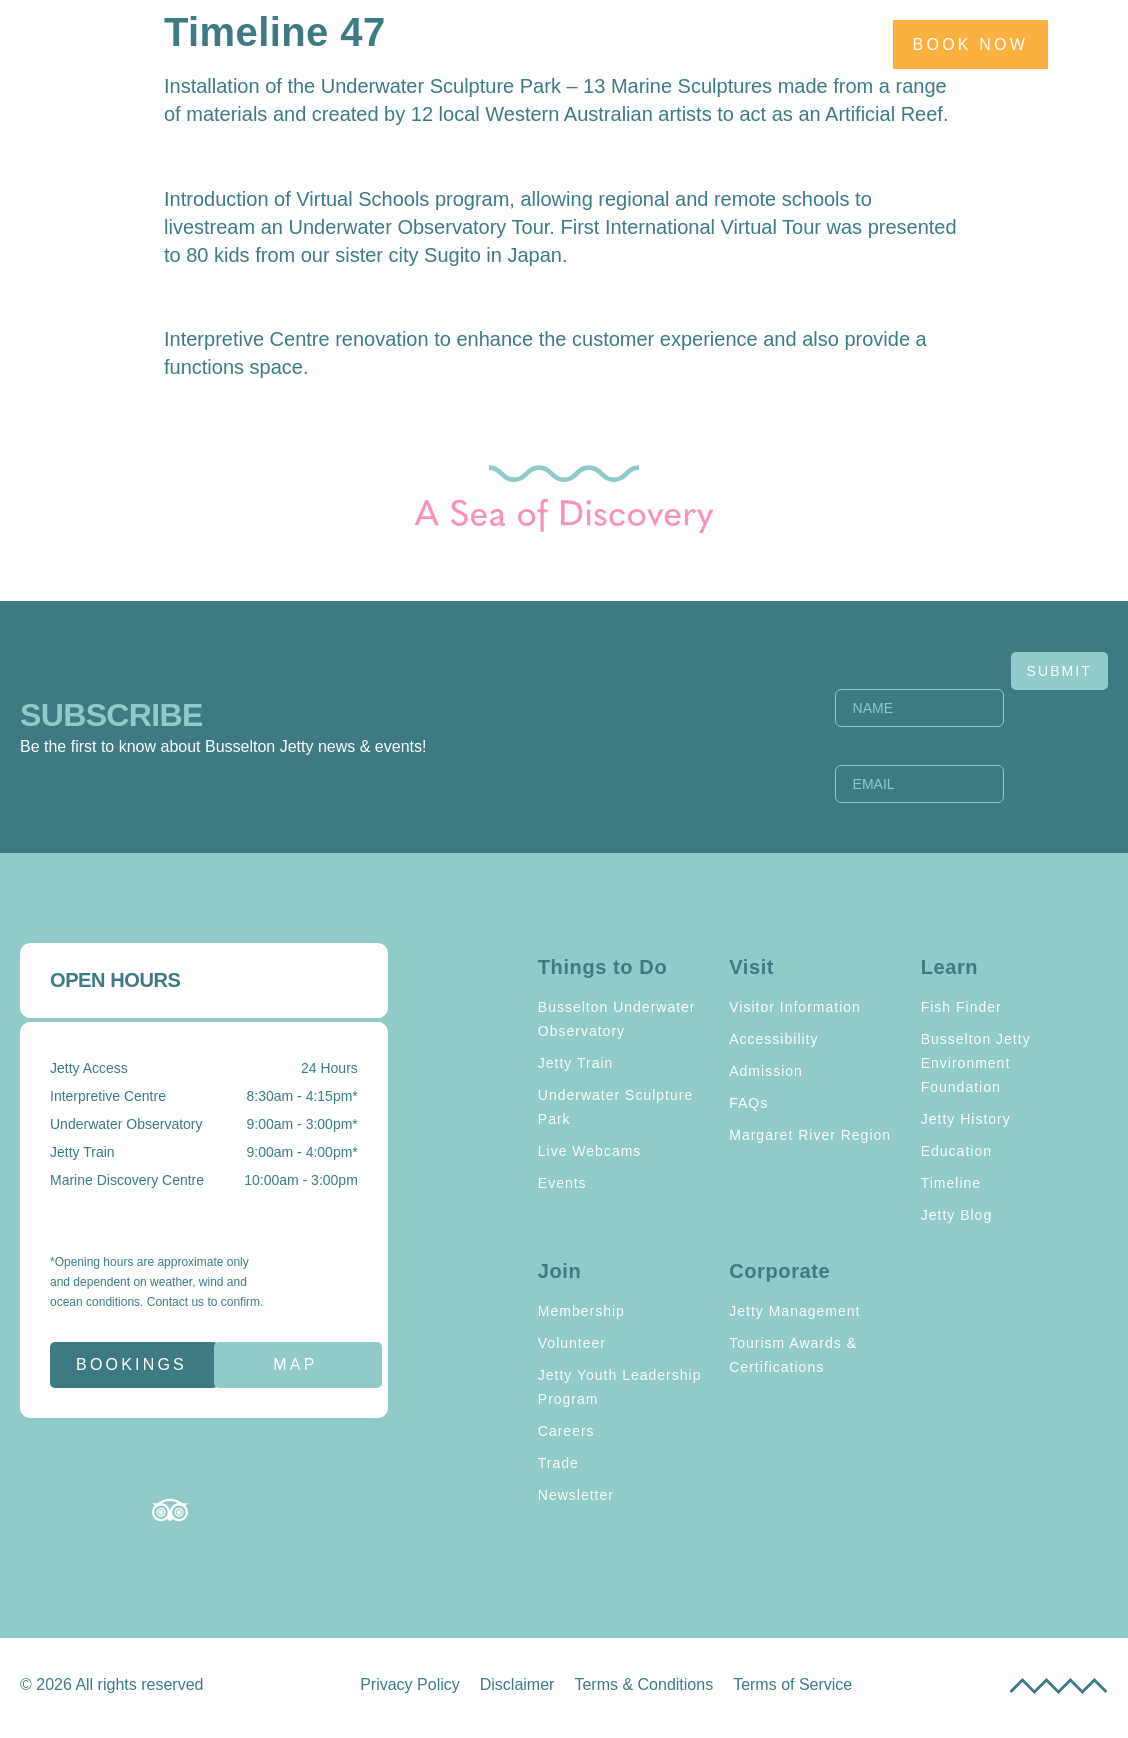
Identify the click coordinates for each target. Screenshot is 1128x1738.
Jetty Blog (956, 1215)
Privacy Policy (410, 1684)
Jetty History (966, 1119)
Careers (566, 1431)
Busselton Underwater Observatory (617, 1019)
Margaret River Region (810, 1135)
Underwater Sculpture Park (615, 1107)
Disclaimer (517, 1684)
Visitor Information (795, 1007)
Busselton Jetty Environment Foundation (976, 1063)
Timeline (951, 1183)
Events (562, 1183)
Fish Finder (961, 1007)
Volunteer (572, 1343)
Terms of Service (792, 1684)
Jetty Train (576, 1063)
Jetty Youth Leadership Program (620, 1387)
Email (875, 753)
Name (877, 677)
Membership (581, 1311)
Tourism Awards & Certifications (793, 1355)
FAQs (748, 1103)
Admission (766, 1071)
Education (956, 1151)
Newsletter (576, 1495)
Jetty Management (794, 1311)
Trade (558, 1463)
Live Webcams (590, 1151)
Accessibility (773, 1039)
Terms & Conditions (643, 1684)
